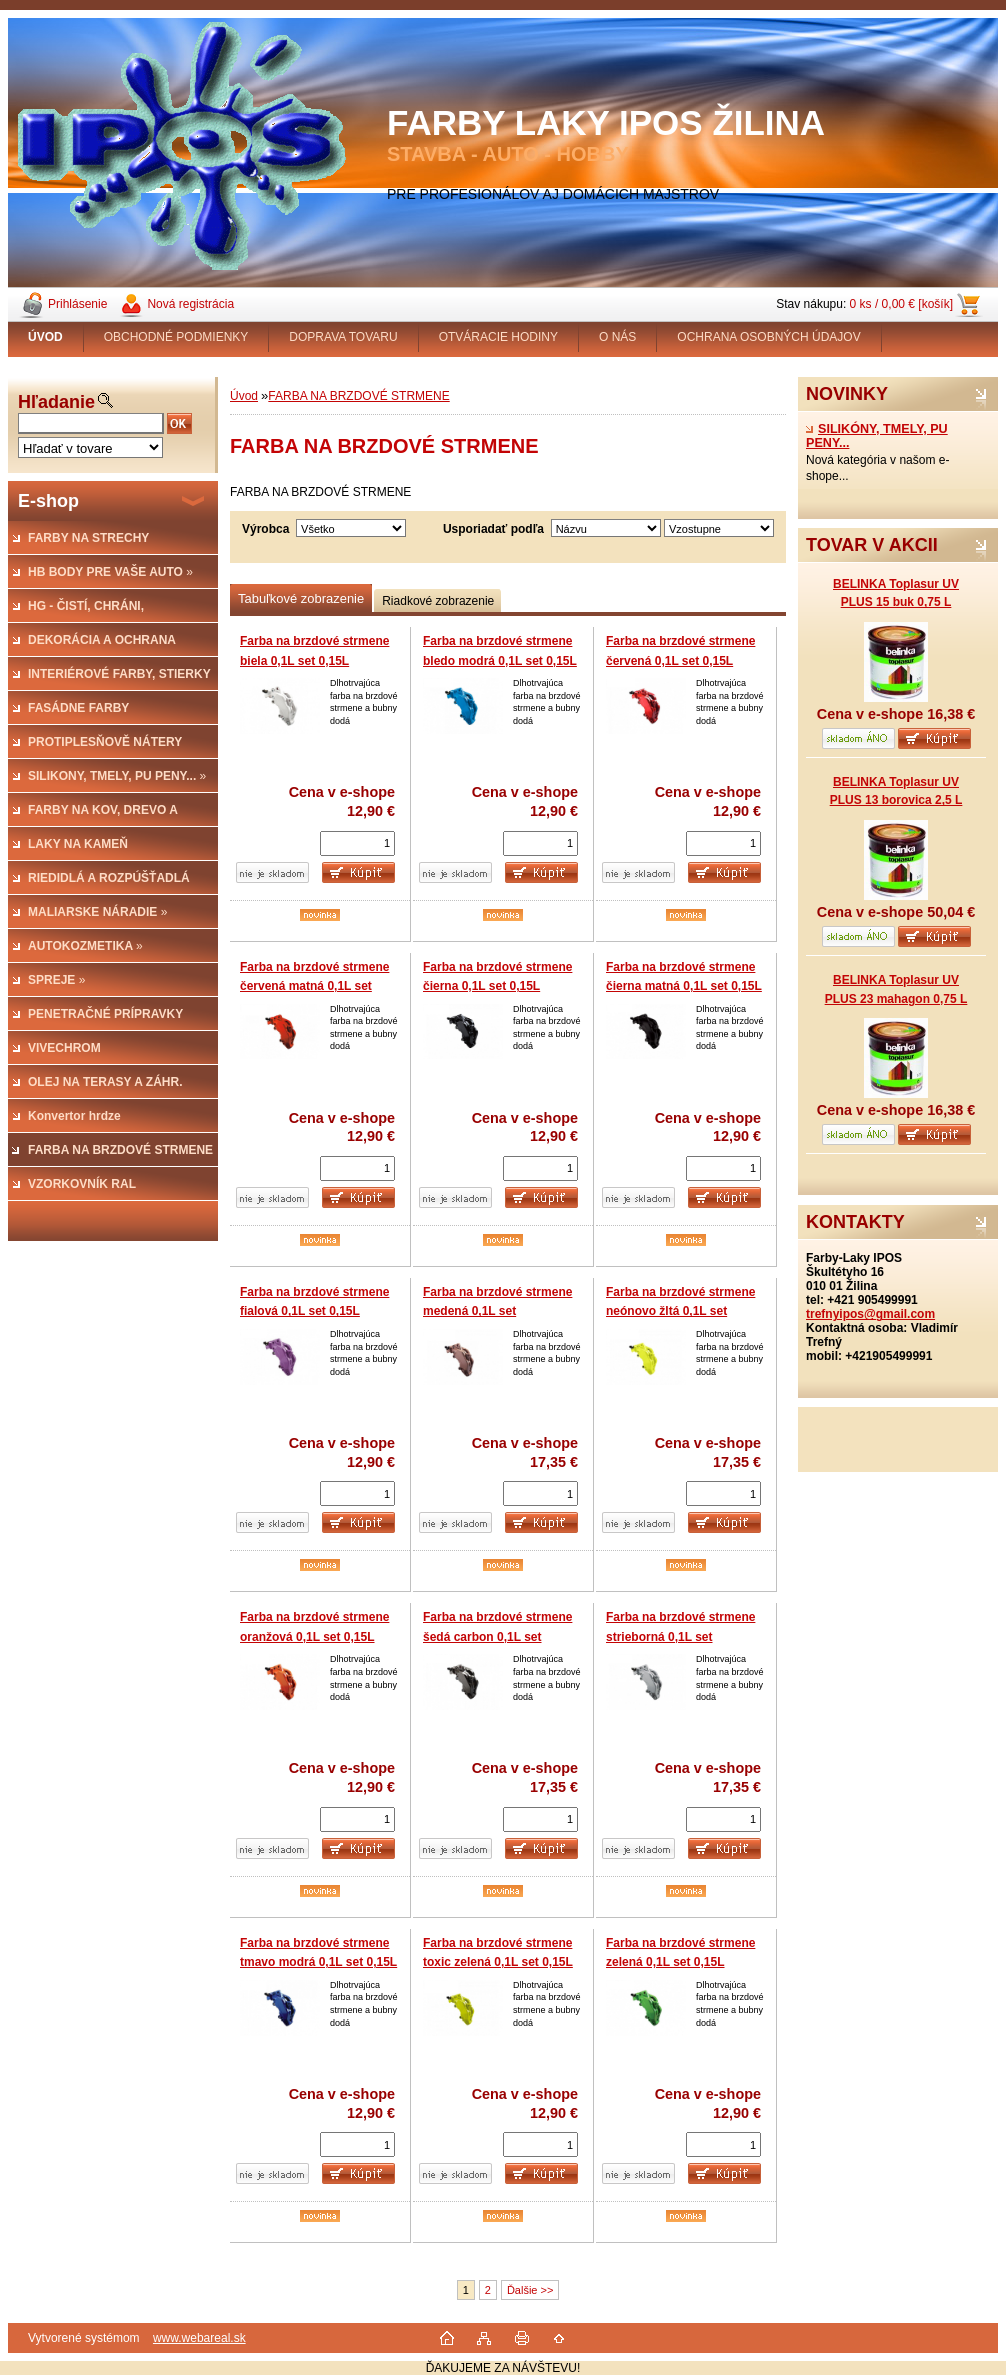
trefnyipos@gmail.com (870, 1314)
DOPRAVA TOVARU (343, 337)
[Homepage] (46, 337)
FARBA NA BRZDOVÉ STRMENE (358, 396)
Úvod (244, 396)
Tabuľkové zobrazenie (301, 598)
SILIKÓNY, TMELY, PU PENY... (877, 436)
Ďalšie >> (530, 2290)
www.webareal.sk (199, 2338)
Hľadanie (56, 402)
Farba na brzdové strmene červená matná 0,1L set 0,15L (314, 986)
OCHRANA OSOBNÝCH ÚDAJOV (768, 337)
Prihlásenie (77, 304)
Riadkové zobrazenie (438, 601)
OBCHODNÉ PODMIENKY (176, 337)
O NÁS (617, 337)
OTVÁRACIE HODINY (498, 337)
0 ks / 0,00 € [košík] (901, 304)
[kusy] (357, 843)
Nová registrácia (190, 304)
